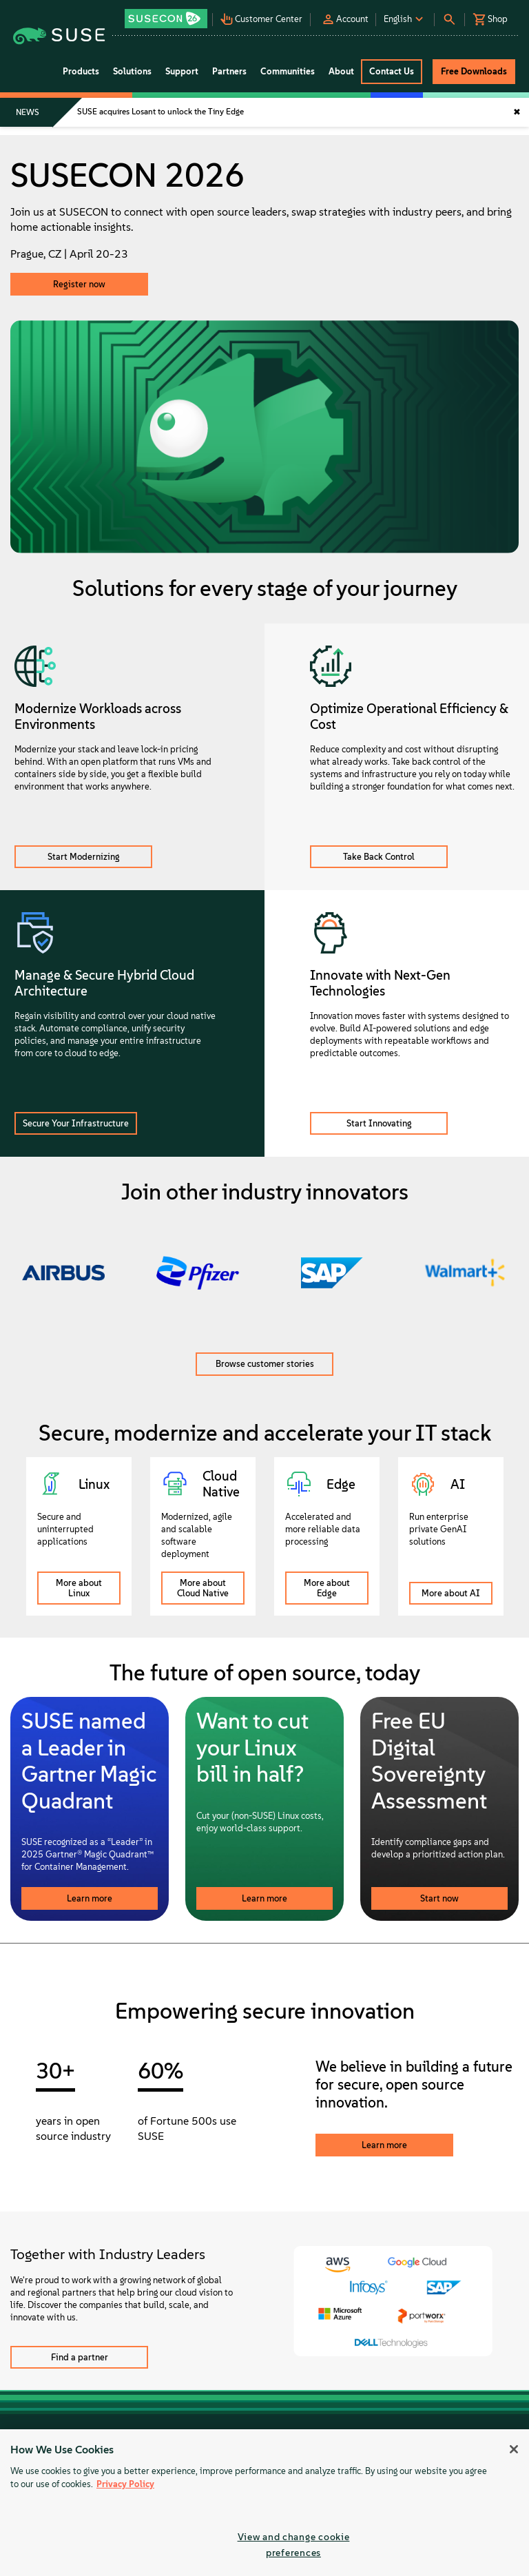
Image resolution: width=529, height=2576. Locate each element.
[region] (264, 2502)
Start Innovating (379, 1123)
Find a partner (79, 2357)
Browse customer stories (265, 1364)
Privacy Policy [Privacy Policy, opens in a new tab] (125, 2484)
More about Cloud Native (203, 1588)
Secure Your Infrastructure (76, 1123)
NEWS (27, 112)
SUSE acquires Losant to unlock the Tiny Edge (160, 111)
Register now (79, 284)
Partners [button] (229, 71)
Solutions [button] (132, 71)
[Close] (514, 2449)
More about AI (451, 1593)
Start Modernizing (84, 857)
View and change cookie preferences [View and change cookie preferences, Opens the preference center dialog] (294, 2545)
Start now (439, 1898)
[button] (167, 14)
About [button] (341, 71)
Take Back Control (379, 857)
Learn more (89, 1898)
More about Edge (327, 1588)
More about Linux (79, 1588)
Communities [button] (287, 71)
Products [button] (81, 71)
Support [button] (181, 71)
